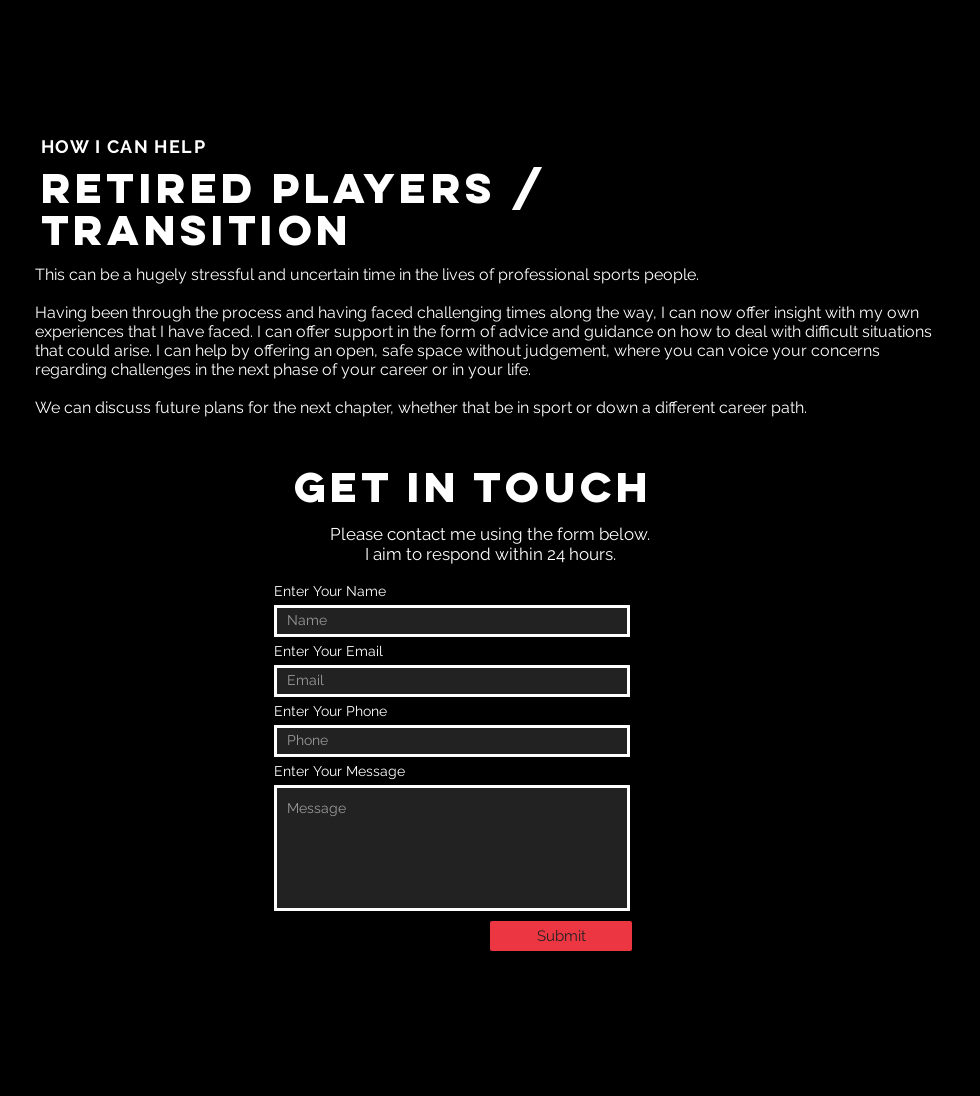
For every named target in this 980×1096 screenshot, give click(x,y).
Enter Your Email (328, 651)
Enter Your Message (339, 771)
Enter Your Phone (330, 711)
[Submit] (561, 936)
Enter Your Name (330, 591)
